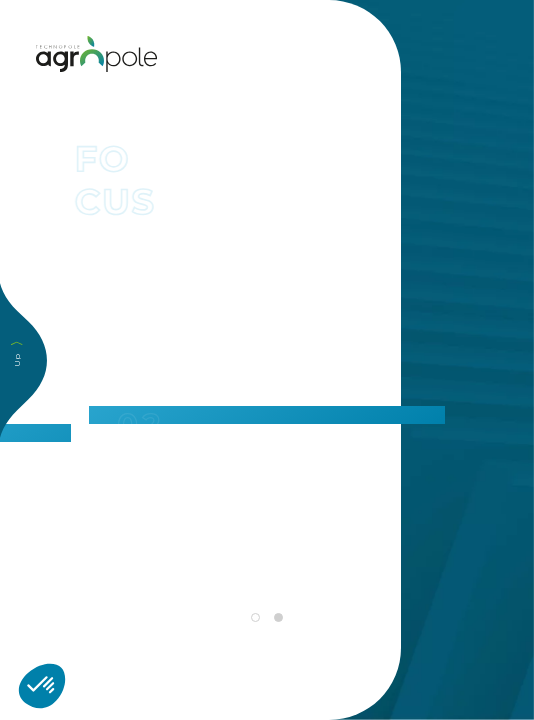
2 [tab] (278, 618)
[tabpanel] (267, 424)
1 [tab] (255, 618)
